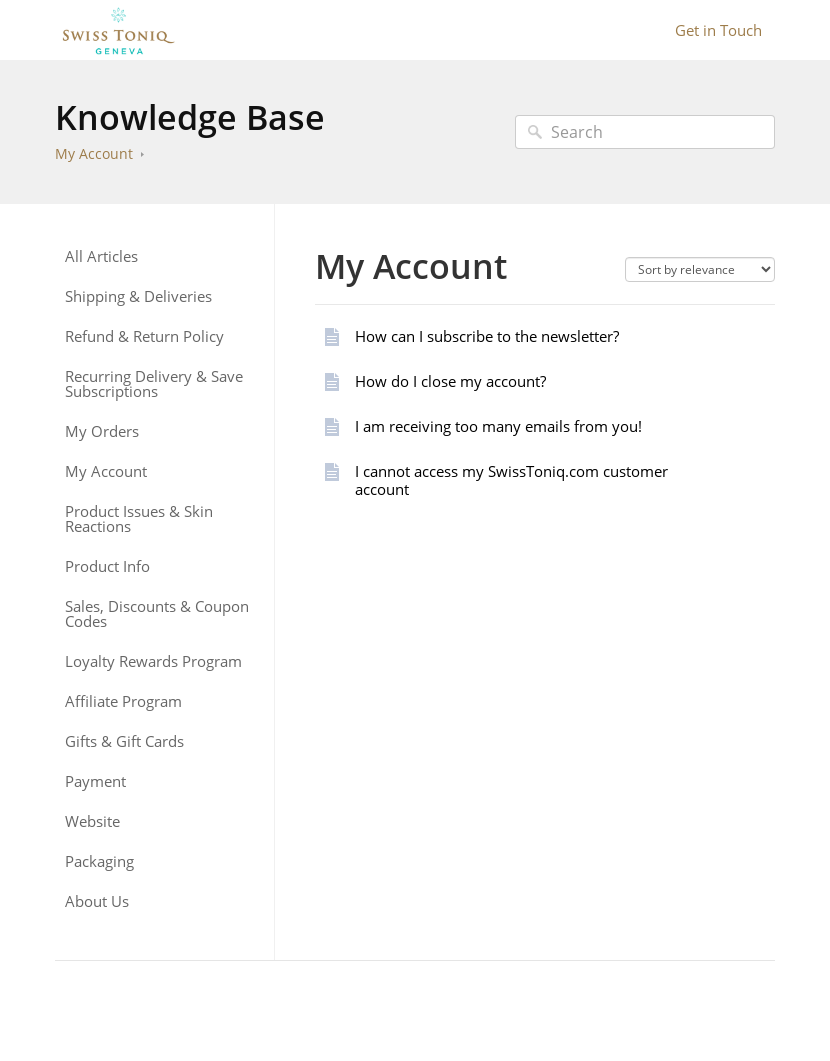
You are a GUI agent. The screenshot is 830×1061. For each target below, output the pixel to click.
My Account (94, 153)
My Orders (102, 431)
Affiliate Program (123, 701)
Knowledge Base (190, 117)
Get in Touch (718, 30)
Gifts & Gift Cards (124, 741)
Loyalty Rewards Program (153, 661)
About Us (97, 901)
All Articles (101, 256)
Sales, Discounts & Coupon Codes (157, 614)
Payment (95, 781)
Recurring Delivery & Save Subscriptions (154, 384)
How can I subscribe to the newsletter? (487, 336)
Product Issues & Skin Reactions (139, 519)
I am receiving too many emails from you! (498, 426)
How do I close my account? (450, 381)
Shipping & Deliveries (138, 296)
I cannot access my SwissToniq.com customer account (511, 480)
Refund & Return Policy (144, 336)
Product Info (107, 566)
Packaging (99, 861)
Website (92, 821)
